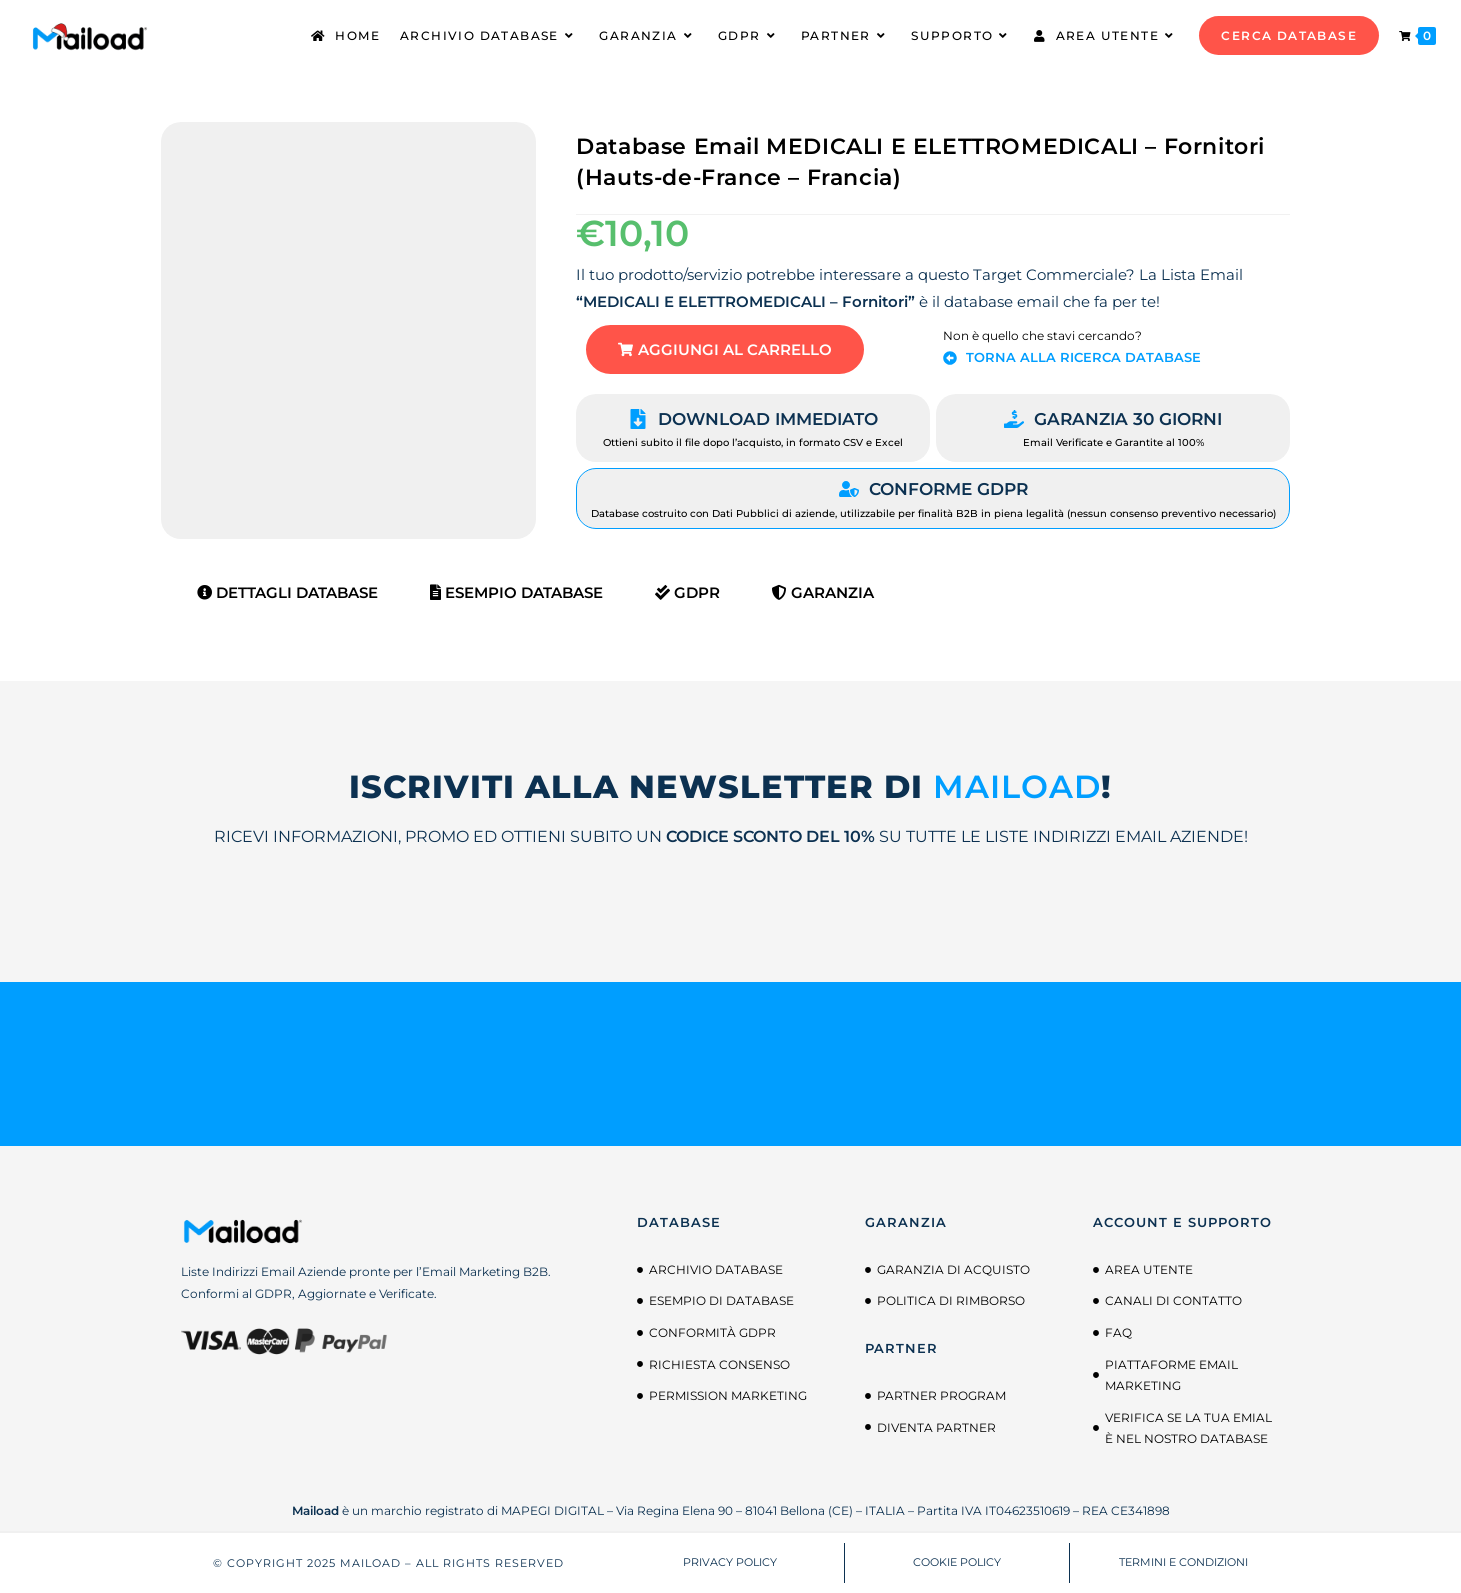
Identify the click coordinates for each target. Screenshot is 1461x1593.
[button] (725, 349)
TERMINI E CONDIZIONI (1183, 1563)
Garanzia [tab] (823, 592)
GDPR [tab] (687, 592)
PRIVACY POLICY (730, 1563)
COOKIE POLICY (957, 1563)
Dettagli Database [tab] (287, 592)
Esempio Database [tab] (516, 592)
